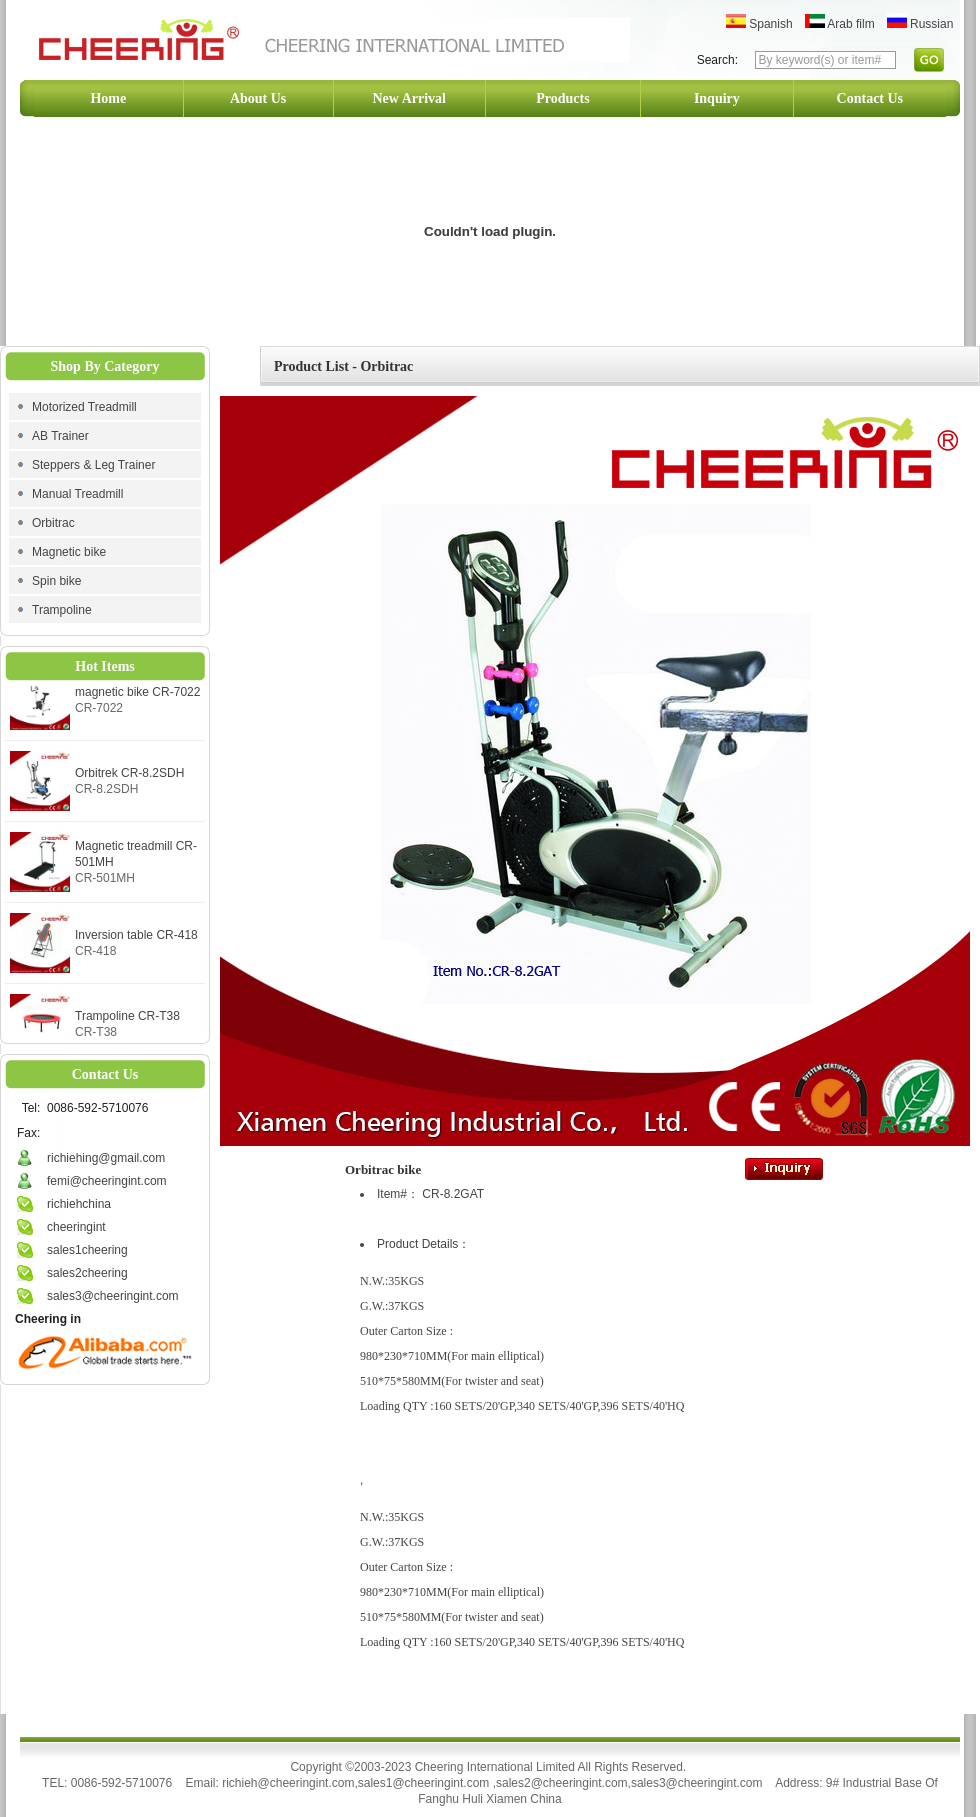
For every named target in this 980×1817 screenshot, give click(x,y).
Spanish (759, 24)
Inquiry (717, 98)
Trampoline (62, 610)
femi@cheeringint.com (107, 1181)
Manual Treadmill (77, 494)
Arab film (840, 24)
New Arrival (409, 98)
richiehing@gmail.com (106, 1158)
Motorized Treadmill (84, 407)
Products (562, 98)
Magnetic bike (69, 552)
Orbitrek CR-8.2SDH (129, 777)
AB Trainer (60, 436)
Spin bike (56, 581)
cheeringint (76, 1227)
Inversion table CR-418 (136, 939)
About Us (258, 98)
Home (108, 98)
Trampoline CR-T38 (127, 1020)
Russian (920, 24)
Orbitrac (53, 523)
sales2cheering (87, 1273)
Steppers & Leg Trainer (93, 465)
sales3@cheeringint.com (113, 1296)
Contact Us (870, 98)
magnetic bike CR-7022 (137, 696)
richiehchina (79, 1204)
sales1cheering (87, 1250)
